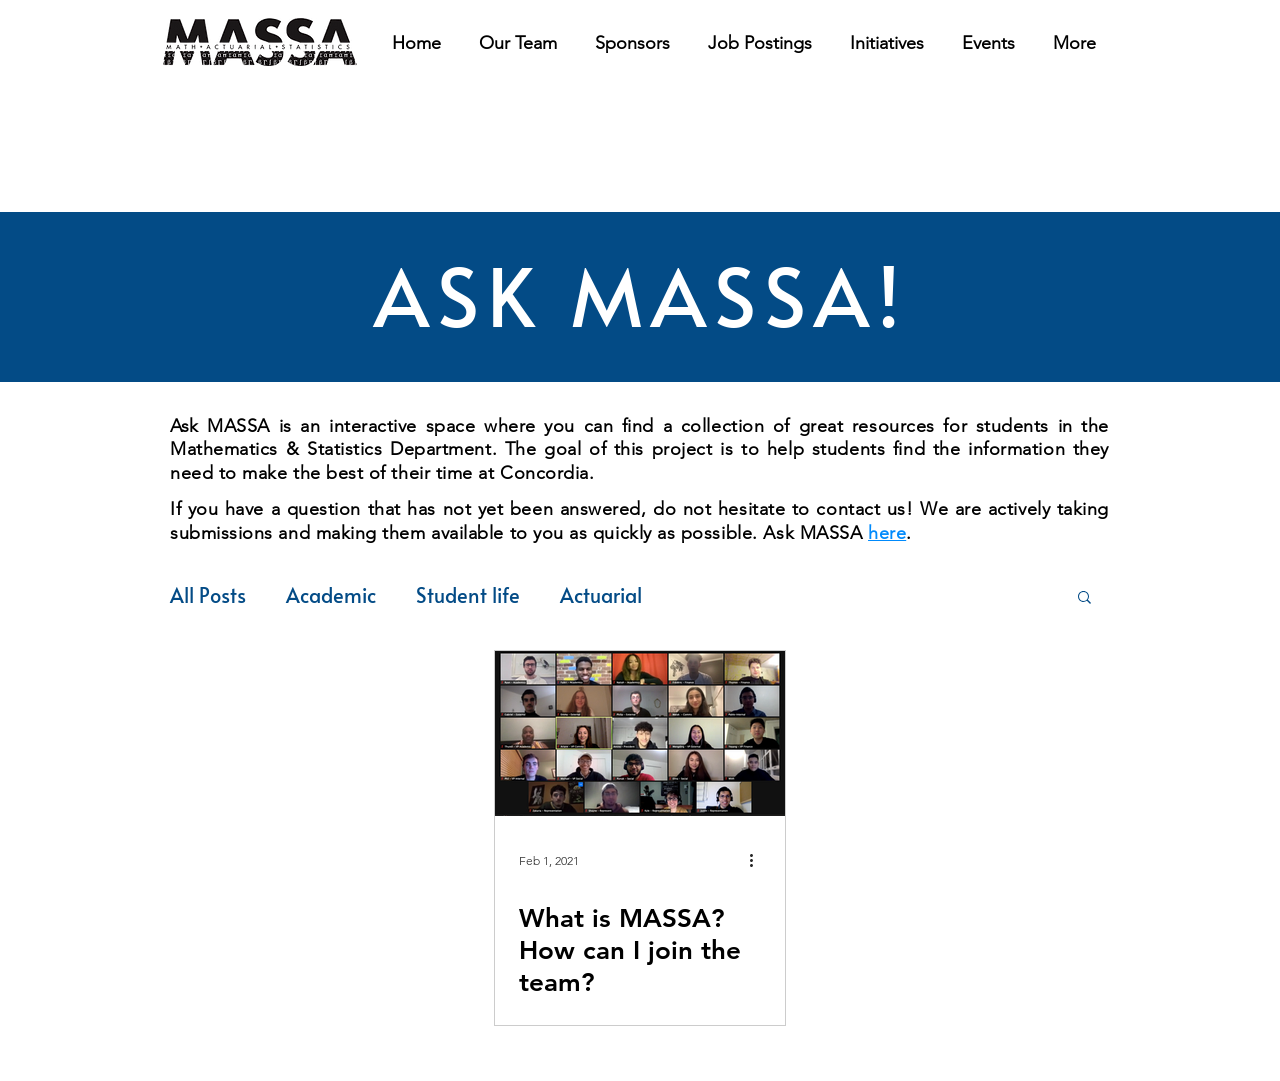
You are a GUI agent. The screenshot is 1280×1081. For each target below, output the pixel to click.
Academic (331, 595)
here (887, 533)
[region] (260, 42)
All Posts (208, 595)
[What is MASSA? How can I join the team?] (640, 733)
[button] (760, 43)
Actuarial (601, 595)
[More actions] (758, 861)
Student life (468, 595)
